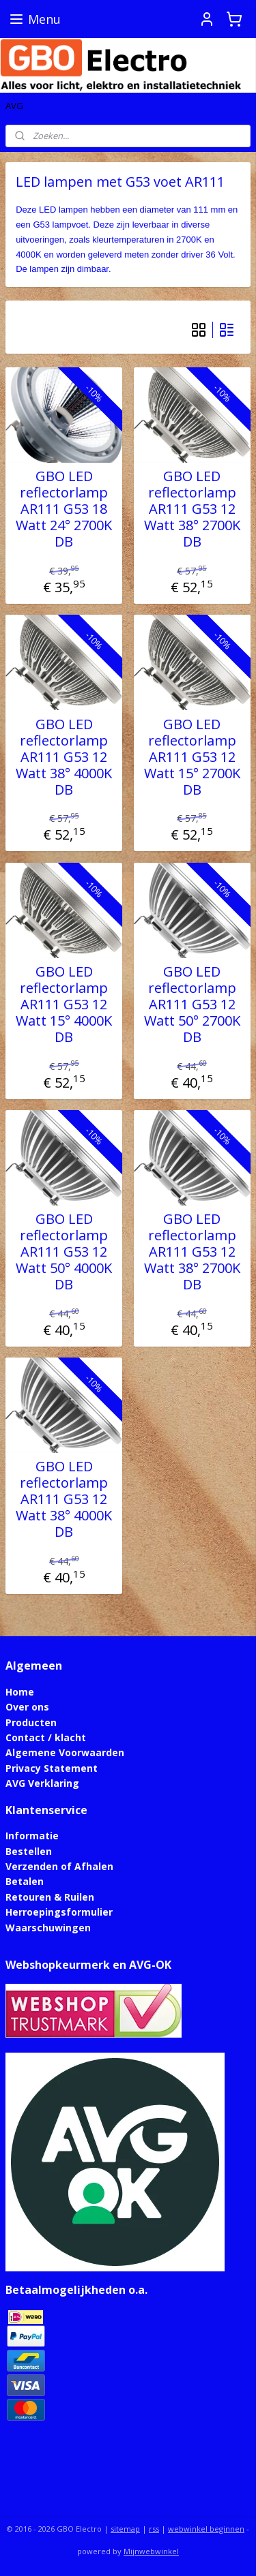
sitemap (125, 2529)
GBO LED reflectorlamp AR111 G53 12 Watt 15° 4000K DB (64, 1004)
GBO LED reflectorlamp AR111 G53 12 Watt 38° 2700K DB (192, 510)
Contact (25, 1737)
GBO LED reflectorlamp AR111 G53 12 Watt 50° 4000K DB (64, 1252)
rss (154, 2529)
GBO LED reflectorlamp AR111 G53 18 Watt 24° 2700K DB (64, 510)
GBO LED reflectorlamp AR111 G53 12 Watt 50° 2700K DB (192, 1004)
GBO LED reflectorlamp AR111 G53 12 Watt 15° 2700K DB (192, 757)
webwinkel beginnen (206, 2529)
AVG (14, 105)
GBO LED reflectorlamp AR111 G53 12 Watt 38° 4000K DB (64, 757)
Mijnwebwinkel (151, 2551)
